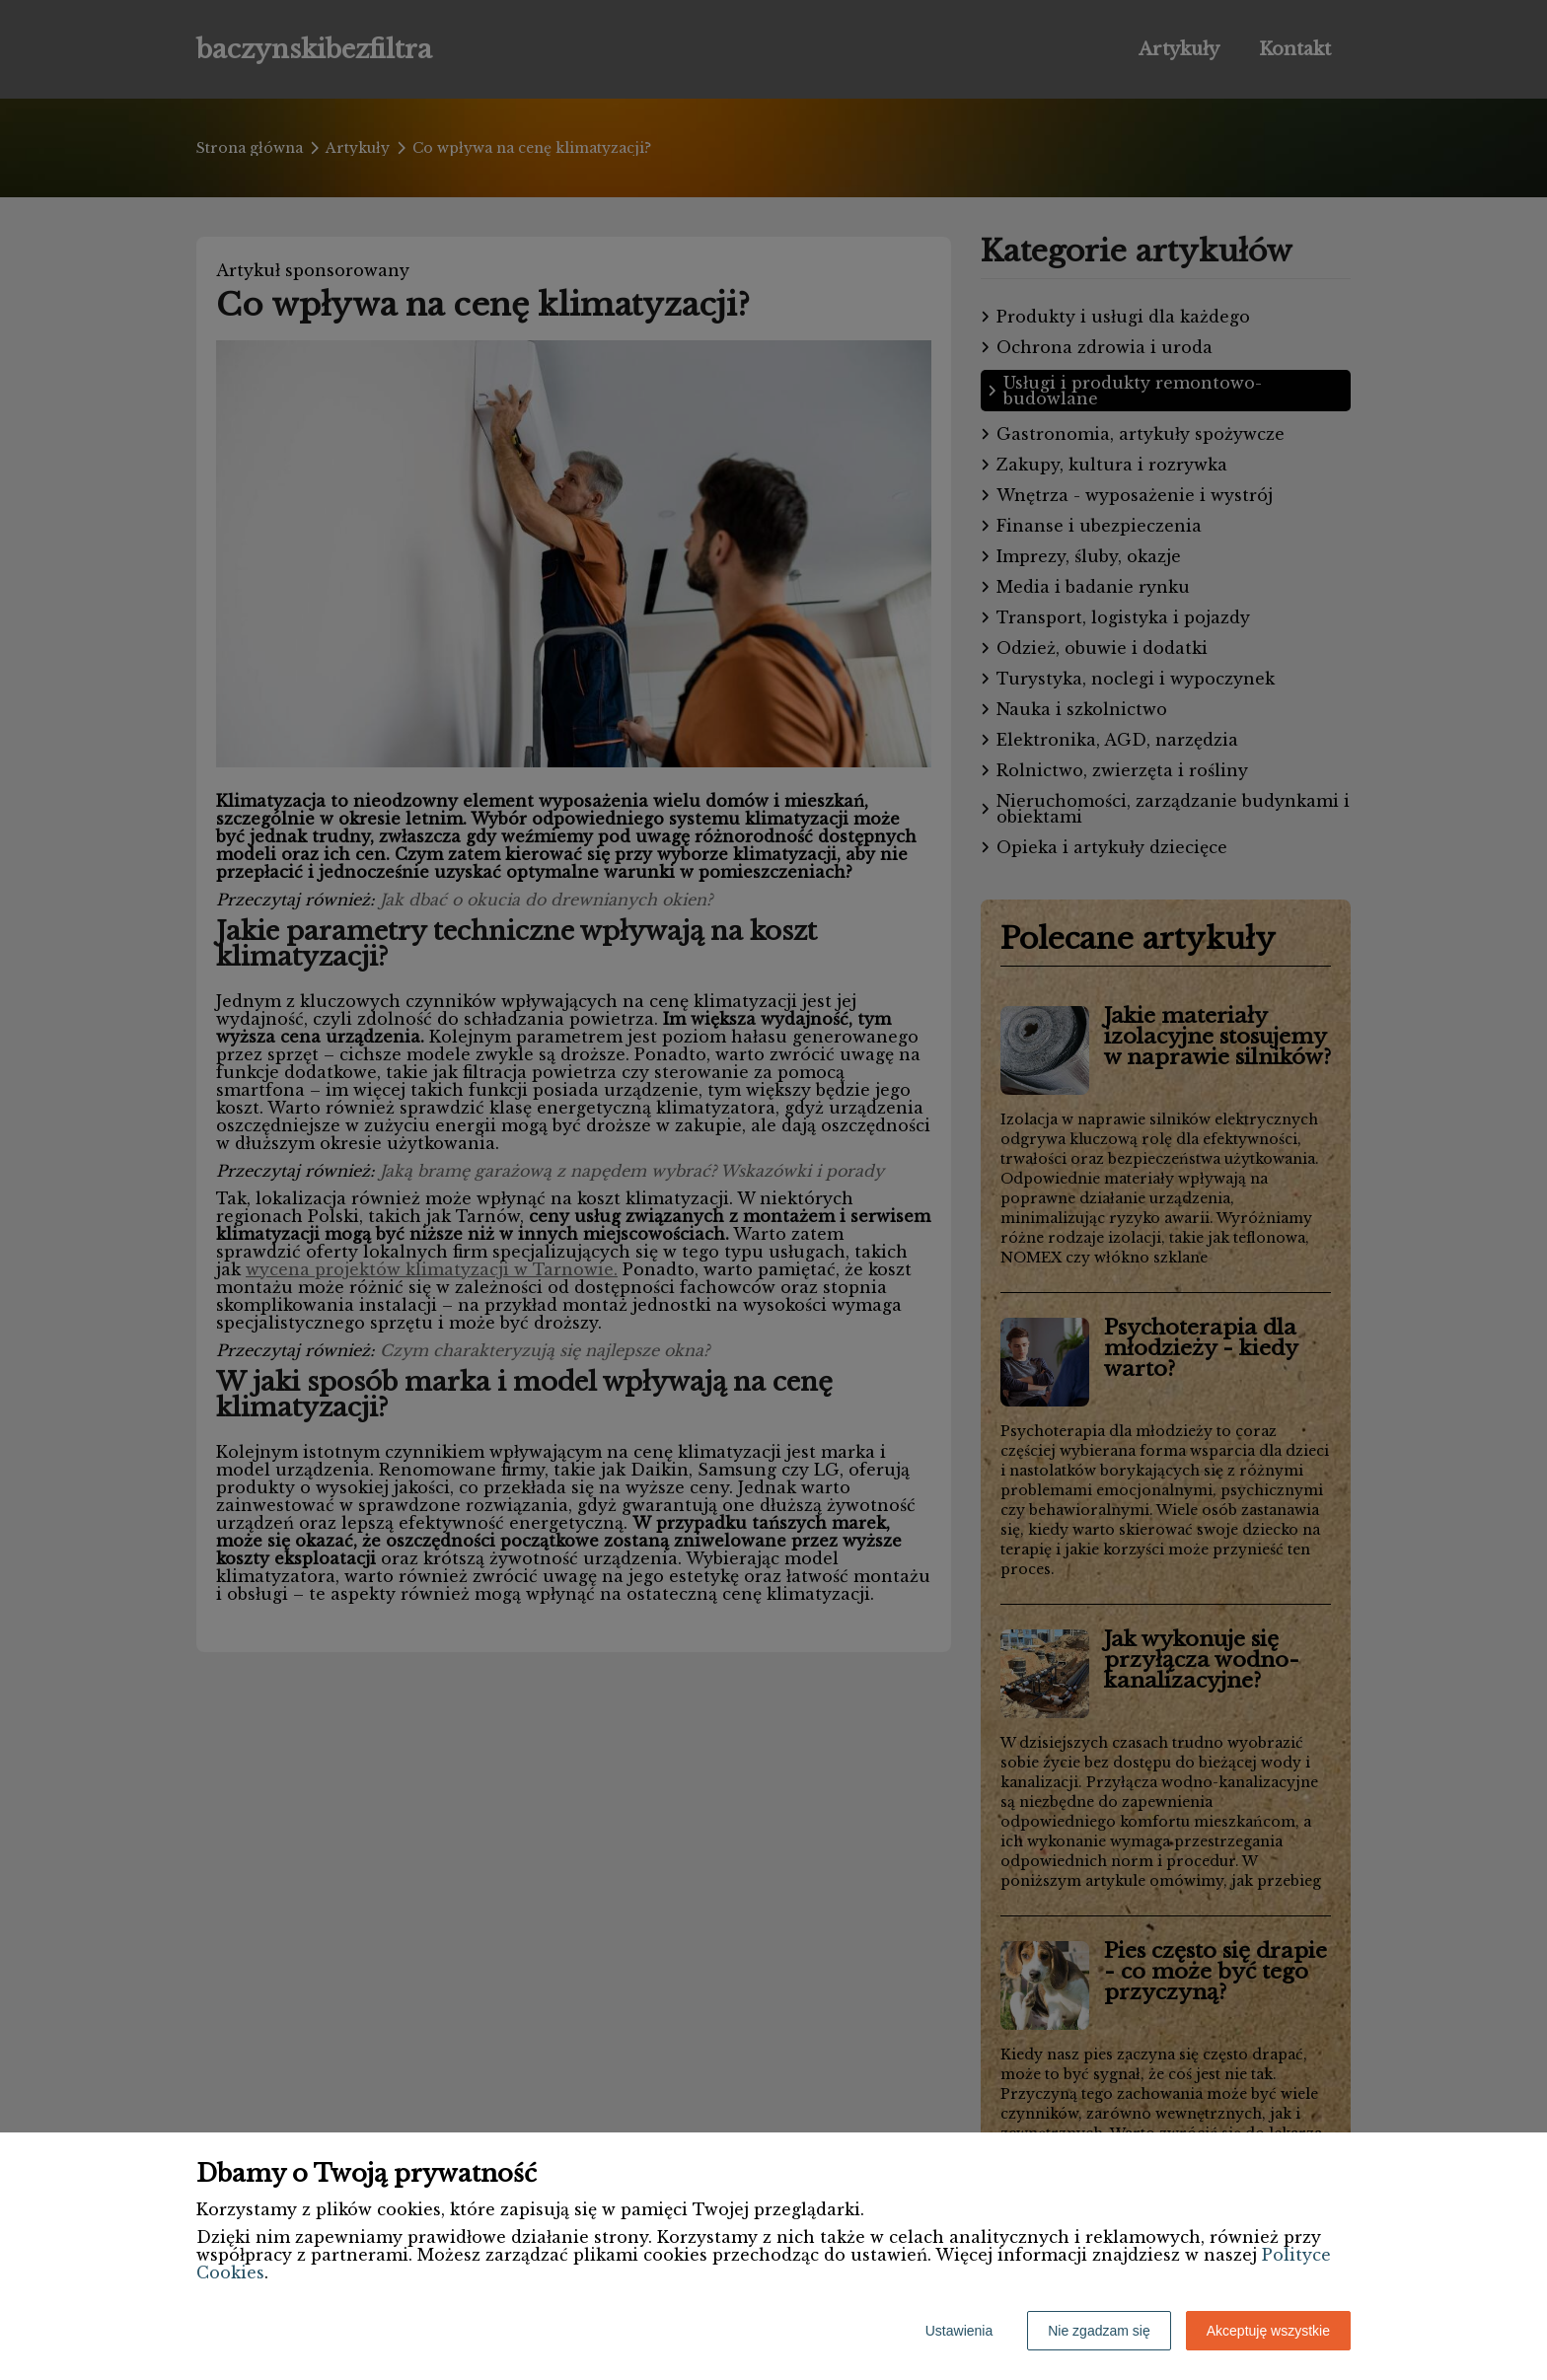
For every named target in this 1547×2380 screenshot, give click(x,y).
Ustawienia (959, 2331)
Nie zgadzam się (1099, 2331)
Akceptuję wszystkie (1268, 2331)
